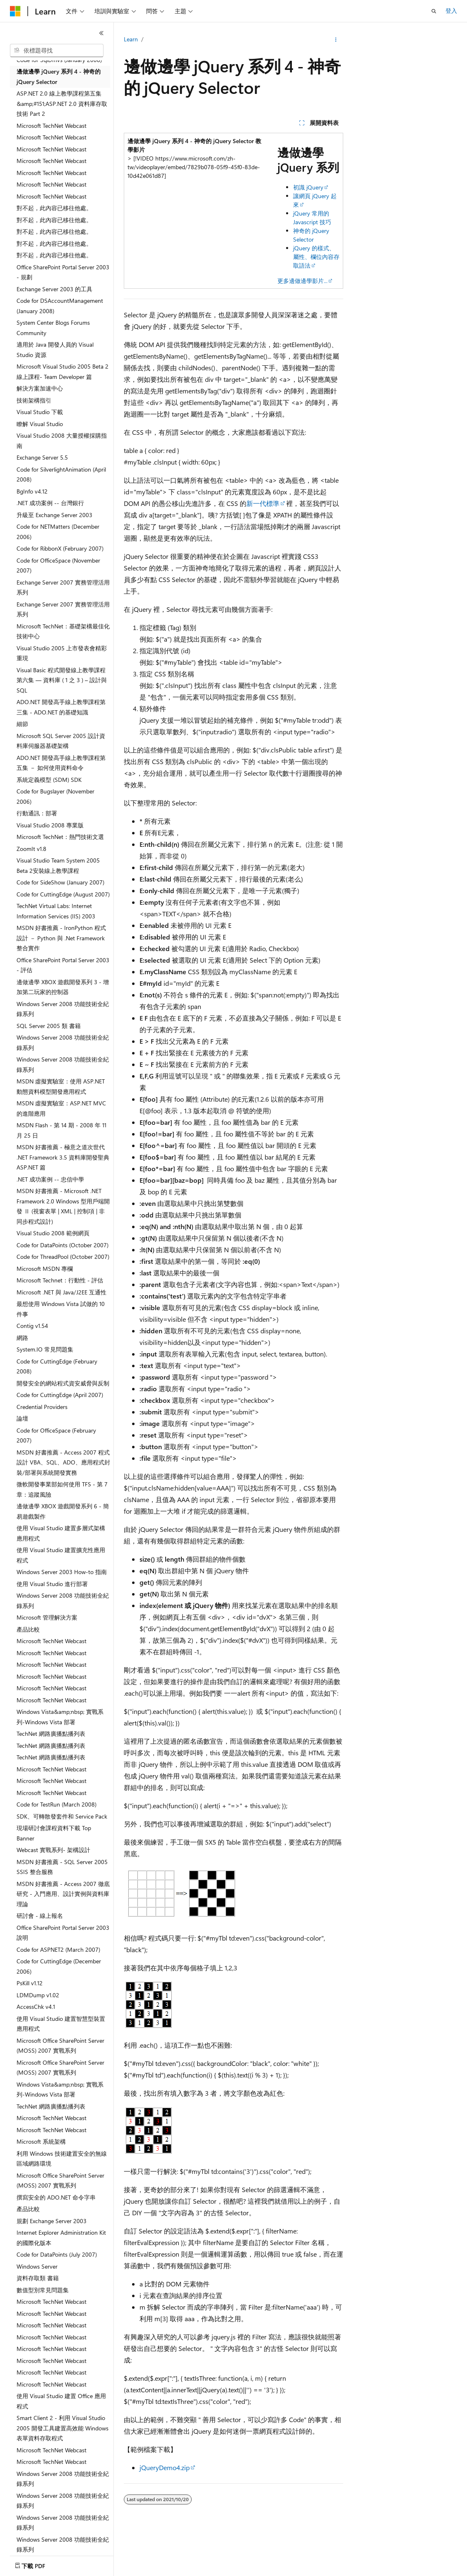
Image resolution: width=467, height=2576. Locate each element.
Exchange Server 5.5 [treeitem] (42, 457)
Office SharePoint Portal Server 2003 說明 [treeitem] (63, 1933)
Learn (131, 39)
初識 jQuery (308, 187)
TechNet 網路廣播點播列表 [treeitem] (51, 1733)
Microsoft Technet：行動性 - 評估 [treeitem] (60, 1280)
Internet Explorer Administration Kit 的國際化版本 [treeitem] (61, 2238)
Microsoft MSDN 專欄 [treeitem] (45, 1268)
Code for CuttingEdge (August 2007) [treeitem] (63, 894)
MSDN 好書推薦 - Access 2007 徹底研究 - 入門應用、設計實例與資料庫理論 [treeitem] (63, 1894)
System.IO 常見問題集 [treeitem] (45, 1349)
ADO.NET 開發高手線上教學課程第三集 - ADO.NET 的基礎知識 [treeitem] (61, 707)
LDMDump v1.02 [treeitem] (38, 1995)
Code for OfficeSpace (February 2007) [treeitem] (56, 1435)
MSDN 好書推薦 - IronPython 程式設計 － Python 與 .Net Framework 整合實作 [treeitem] (61, 938)
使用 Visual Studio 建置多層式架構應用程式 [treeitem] (61, 1533)
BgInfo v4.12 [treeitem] (32, 491)
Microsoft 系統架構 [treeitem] (41, 2141)
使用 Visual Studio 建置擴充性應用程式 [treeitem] (61, 1555)
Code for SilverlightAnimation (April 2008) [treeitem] (61, 474)
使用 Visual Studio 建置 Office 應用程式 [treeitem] (61, 2401)
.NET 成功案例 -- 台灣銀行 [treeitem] (50, 503)
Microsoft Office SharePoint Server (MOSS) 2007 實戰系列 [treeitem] (60, 2046)
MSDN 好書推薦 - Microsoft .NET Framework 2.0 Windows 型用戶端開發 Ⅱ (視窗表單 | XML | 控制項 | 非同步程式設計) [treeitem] (63, 1206)
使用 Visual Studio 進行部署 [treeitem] (52, 1584)
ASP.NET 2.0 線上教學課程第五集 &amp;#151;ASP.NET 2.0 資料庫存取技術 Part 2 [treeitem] (62, 103)
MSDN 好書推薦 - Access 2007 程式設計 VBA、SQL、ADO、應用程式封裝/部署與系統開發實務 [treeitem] (63, 1462)
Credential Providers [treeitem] (42, 1407)
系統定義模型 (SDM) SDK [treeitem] (49, 780)
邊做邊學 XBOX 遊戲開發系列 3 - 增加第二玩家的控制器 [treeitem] (63, 987)
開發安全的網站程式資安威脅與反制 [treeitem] (63, 1383)
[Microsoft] (15, 11)
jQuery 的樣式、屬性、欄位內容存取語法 (316, 256)
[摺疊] (101, 33)
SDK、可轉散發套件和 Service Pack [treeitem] (62, 1816)
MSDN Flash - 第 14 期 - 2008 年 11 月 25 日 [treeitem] (61, 1130)
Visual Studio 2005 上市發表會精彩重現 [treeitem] (62, 653)
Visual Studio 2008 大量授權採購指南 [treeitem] (62, 440)
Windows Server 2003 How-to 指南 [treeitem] (62, 1572)
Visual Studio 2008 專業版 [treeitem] (50, 825)
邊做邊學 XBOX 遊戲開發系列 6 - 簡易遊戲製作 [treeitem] (63, 1511)
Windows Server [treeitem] (37, 2266)
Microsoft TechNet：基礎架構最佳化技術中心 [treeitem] (63, 631)
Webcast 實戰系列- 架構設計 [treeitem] (53, 1850)
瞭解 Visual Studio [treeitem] (40, 424)
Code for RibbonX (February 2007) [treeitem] (60, 548)
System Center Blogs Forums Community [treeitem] (53, 328)
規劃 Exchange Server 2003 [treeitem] (52, 2221)
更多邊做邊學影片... (302, 281)
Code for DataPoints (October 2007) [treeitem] (62, 1245)
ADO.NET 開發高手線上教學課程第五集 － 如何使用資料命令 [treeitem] (61, 763)
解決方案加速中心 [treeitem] (40, 388)
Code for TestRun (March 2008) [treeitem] (56, 1804)
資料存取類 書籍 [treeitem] (38, 2278)
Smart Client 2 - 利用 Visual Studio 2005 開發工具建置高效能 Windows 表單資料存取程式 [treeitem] (62, 2428)
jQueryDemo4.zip (165, 2467)
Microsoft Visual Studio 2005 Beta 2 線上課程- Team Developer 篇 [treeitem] (62, 371)
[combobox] (57, 50)
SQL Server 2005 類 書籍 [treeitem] (49, 1026)
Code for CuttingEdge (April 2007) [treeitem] (60, 1395)
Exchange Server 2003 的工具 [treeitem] (54, 289)
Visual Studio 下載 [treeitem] (40, 412)
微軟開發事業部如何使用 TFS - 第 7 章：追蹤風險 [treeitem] (62, 1489)
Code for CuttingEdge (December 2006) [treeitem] (59, 1966)
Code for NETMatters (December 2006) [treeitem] (58, 531)
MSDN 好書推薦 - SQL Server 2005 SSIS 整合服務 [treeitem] (62, 1867)
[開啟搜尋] (434, 11)
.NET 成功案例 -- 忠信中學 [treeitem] (50, 1179)
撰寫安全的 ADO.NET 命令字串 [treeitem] (56, 2197)
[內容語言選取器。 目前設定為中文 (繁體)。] (32, 2564)
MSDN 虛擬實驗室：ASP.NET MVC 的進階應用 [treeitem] (61, 1108)
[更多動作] (336, 39)
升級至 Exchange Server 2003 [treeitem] (54, 515)
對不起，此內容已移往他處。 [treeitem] (54, 208)
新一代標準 (262, 503)
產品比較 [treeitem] (28, 1629)
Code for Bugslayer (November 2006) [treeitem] (55, 796)
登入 (451, 10)
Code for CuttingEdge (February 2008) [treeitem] (57, 1366)
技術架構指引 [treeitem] (34, 400)
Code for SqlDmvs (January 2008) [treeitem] (59, 60)
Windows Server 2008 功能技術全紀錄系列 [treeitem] (63, 1009)
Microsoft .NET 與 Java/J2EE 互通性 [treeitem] (61, 1292)
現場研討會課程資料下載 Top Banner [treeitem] (54, 1833)
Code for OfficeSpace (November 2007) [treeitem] (58, 565)
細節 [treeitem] (22, 724)
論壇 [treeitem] (22, 1418)
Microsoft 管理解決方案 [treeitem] (47, 1617)
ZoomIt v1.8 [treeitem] (31, 849)
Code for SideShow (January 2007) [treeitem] (60, 882)
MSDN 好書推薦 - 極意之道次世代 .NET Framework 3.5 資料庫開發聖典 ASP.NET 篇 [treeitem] (63, 1157)
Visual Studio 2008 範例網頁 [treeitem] (53, 1233)
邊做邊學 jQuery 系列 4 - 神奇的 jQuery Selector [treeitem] (59, 76)
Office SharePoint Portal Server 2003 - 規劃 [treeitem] (63, 272)
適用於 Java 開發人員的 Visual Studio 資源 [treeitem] (55, 349)
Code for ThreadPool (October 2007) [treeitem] (63, 1256)
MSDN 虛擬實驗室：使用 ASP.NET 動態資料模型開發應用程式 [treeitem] (61, 1086)
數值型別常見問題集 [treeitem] (43, 2290)
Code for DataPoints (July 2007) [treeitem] (57, 2254)
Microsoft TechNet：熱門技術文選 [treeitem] (60, 837)
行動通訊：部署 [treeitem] (37, 813)
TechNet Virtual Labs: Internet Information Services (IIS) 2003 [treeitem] (56, 911)
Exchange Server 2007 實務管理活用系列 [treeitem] (63, 587)
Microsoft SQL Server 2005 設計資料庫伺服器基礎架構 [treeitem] (61, 741)
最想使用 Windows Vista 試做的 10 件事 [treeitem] (61, 1309)
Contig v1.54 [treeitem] (32, 1326)
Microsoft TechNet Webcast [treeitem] (52, 125)
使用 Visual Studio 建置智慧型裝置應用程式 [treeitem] (61, 2024)
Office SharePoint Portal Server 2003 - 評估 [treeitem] (63, 965)
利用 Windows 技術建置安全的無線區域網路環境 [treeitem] (62, 2158)
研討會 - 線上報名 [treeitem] (40, 1915)
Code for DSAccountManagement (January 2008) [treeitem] (60, 306)
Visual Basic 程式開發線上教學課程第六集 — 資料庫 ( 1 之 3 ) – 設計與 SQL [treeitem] (62, 680)
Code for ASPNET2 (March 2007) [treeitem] (58, 1949)
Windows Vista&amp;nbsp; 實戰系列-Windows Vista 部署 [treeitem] (60, 1717)
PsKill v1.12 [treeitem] (30, 1983)
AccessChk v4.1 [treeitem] (36, 2006)
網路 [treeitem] (22, 1338)
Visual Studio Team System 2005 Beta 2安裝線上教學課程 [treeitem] (58, 865)
